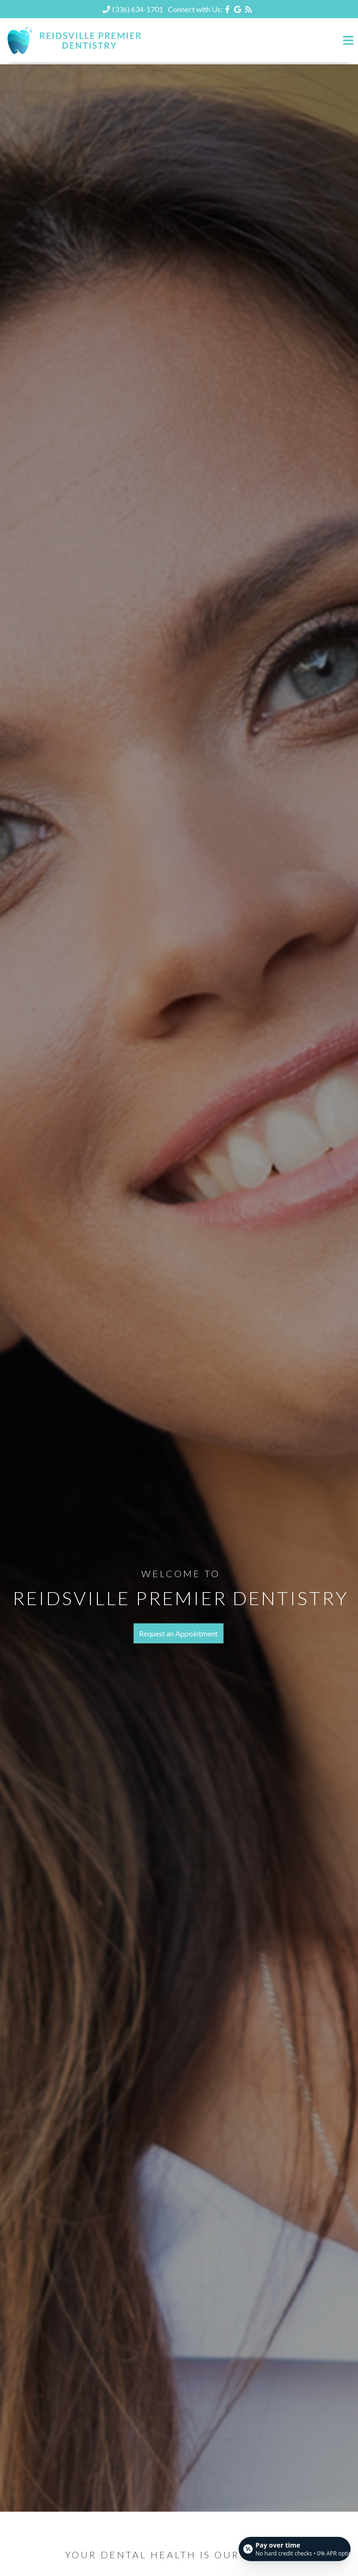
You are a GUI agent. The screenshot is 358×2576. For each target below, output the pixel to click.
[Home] (75, 53)
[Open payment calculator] (295, 2549)
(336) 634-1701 (137, 9)
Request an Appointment (178, 1633)
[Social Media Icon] (228, 9)
